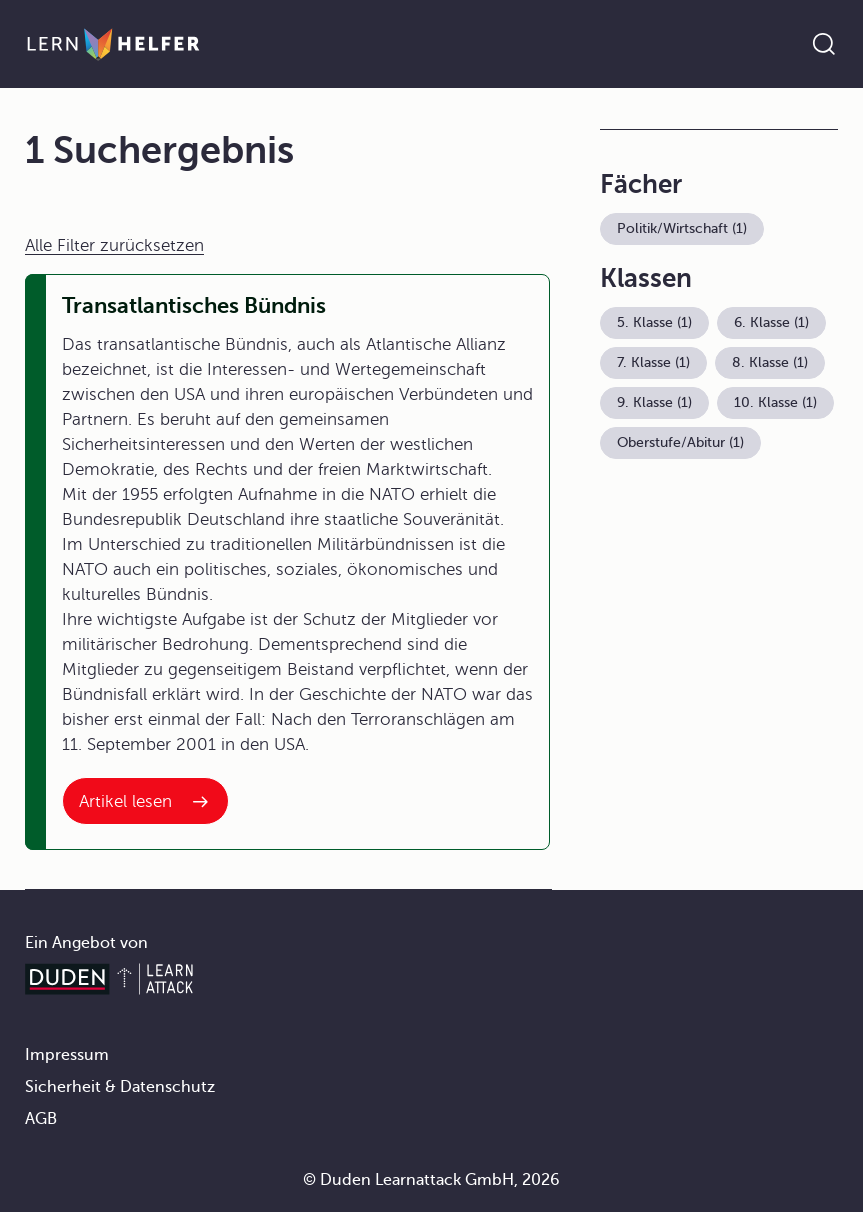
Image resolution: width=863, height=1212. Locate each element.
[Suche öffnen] (824, 44)
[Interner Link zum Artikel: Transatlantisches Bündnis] (145, 801)
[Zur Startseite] (113, 44)
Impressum (67, 1055)
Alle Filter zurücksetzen (114, 245)
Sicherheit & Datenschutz (120, 1087)
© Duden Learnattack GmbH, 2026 (431, 1180)
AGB (41, 1119)
